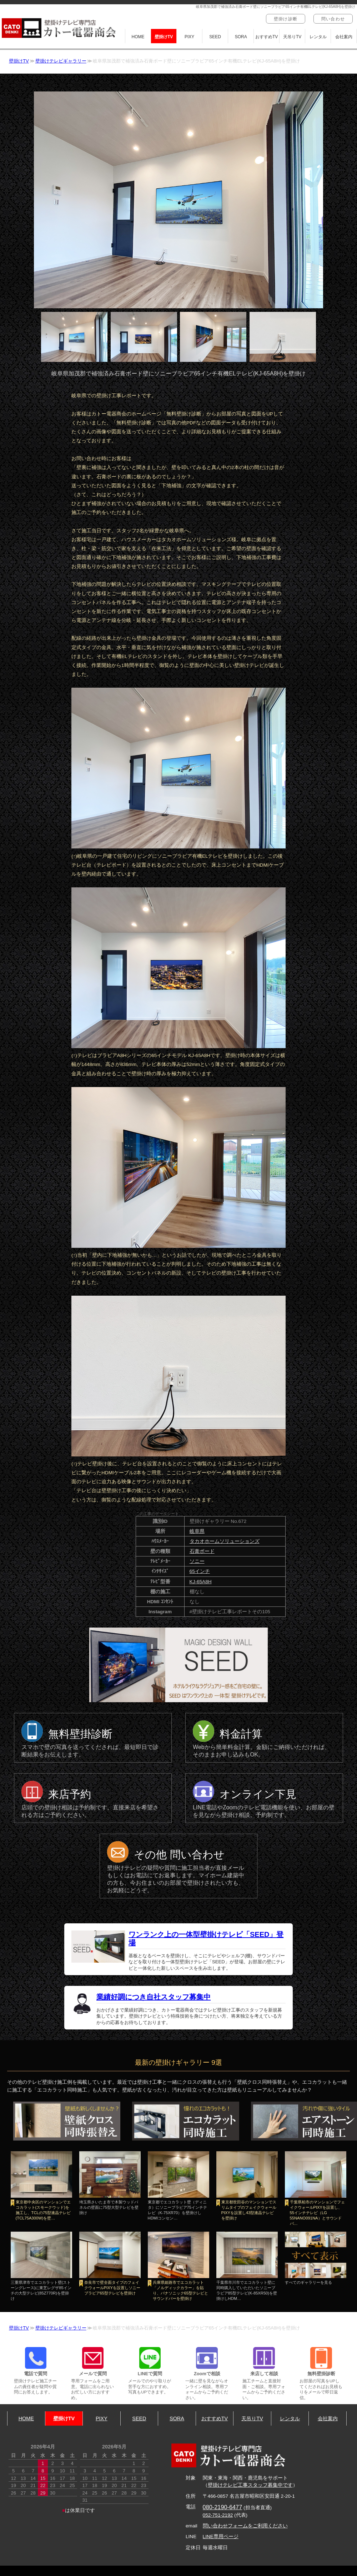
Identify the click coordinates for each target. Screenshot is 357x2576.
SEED (215, 36)
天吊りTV (292, 36)
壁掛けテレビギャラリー (60, 61)
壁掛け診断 (285, 18)
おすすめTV (266, 36)
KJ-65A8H (201, 1581)
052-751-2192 (218, 2515)
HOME (138, 36)
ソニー (197, 1561)
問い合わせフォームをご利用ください (245, 2525)
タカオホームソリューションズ (225, 1541)
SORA (241, 36)
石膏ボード (202, 1551)
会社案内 (343, 36)
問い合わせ (333, 18)
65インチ (200, 1571)
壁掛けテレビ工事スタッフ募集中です (250, 2485)
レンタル (318, 36)
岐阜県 (197, 1531)
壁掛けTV (164, 36)
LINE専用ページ (220, 2536)
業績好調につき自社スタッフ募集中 (153, 1997)
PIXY (189, 36)
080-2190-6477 (222, 2507)
